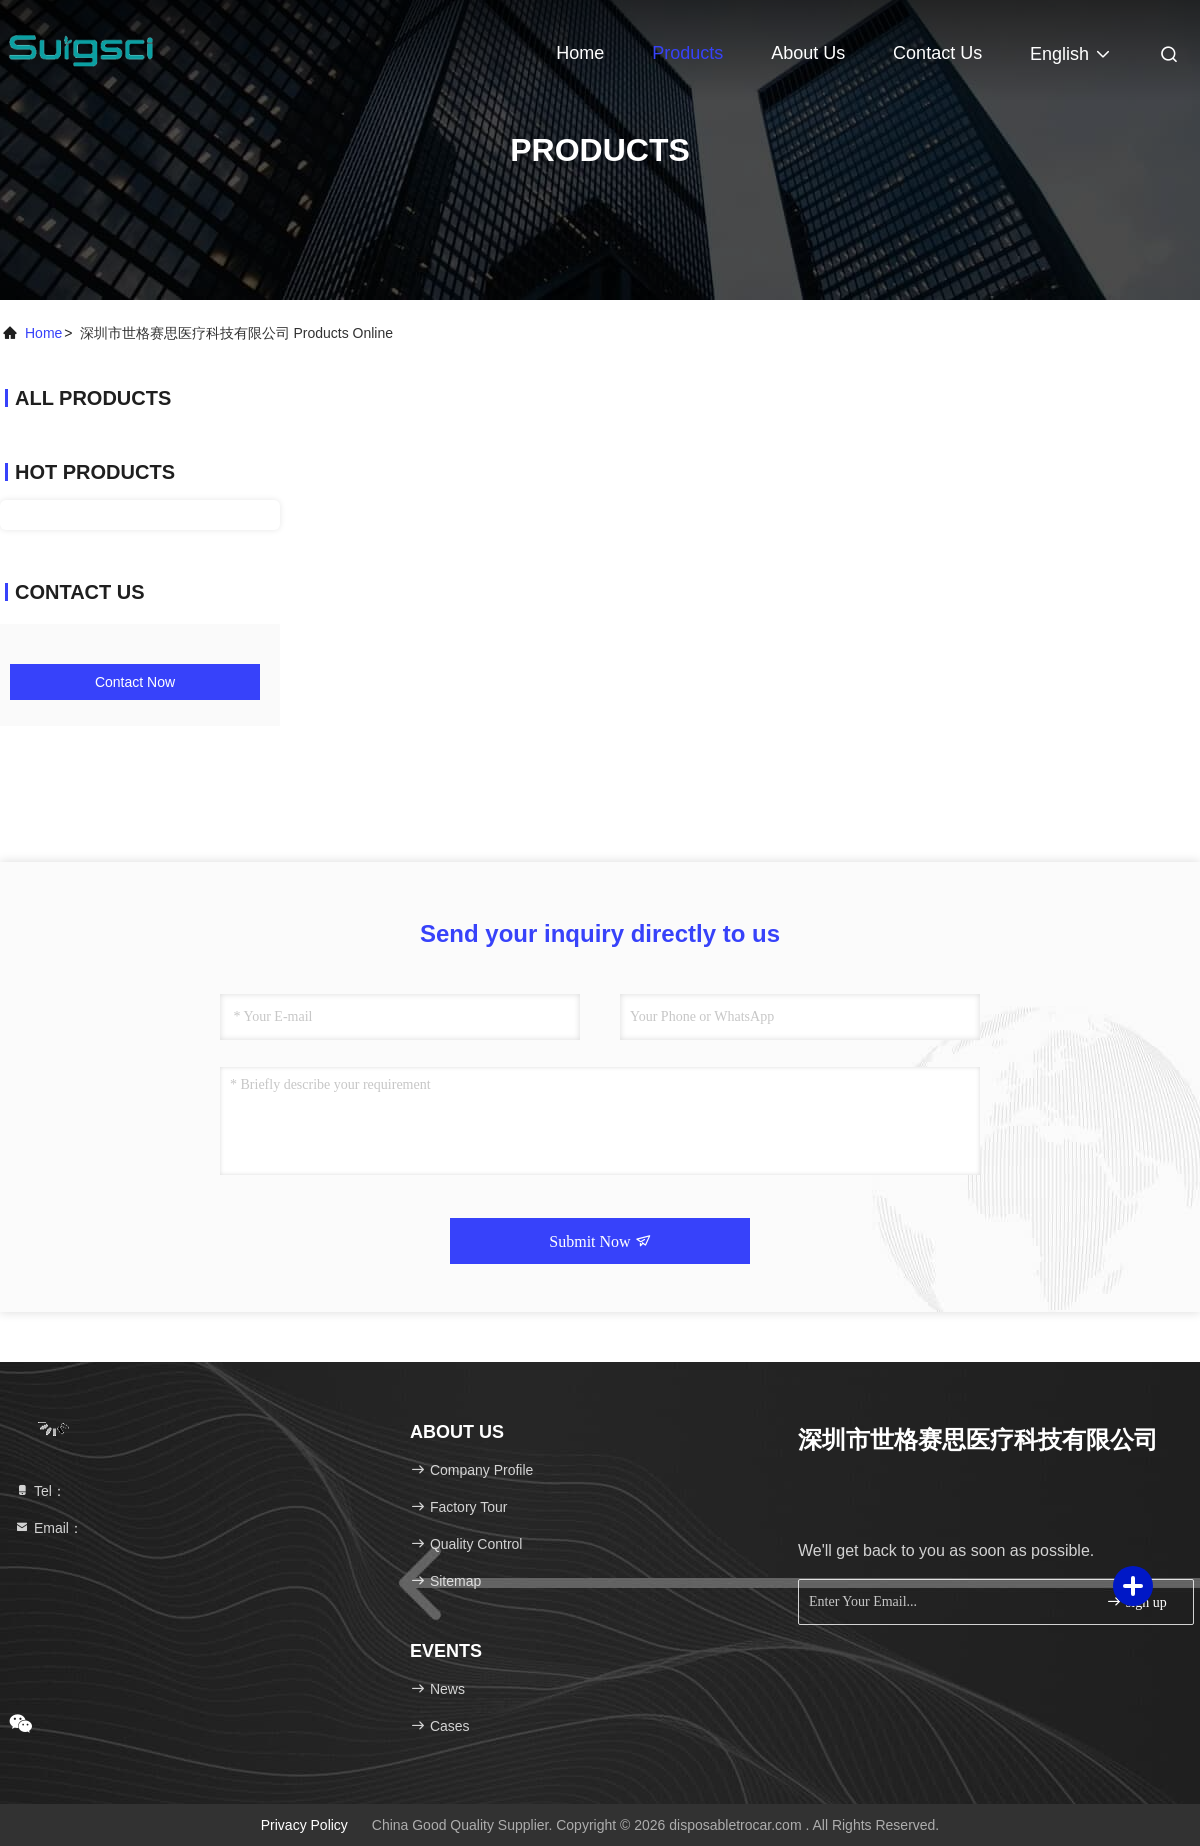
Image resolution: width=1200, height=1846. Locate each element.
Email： (48, 1528)
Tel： (40, 1491)
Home (580, 53)
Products (687, 53)
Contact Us (937, 53)
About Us (808, 53)
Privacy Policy (304, 1825)
